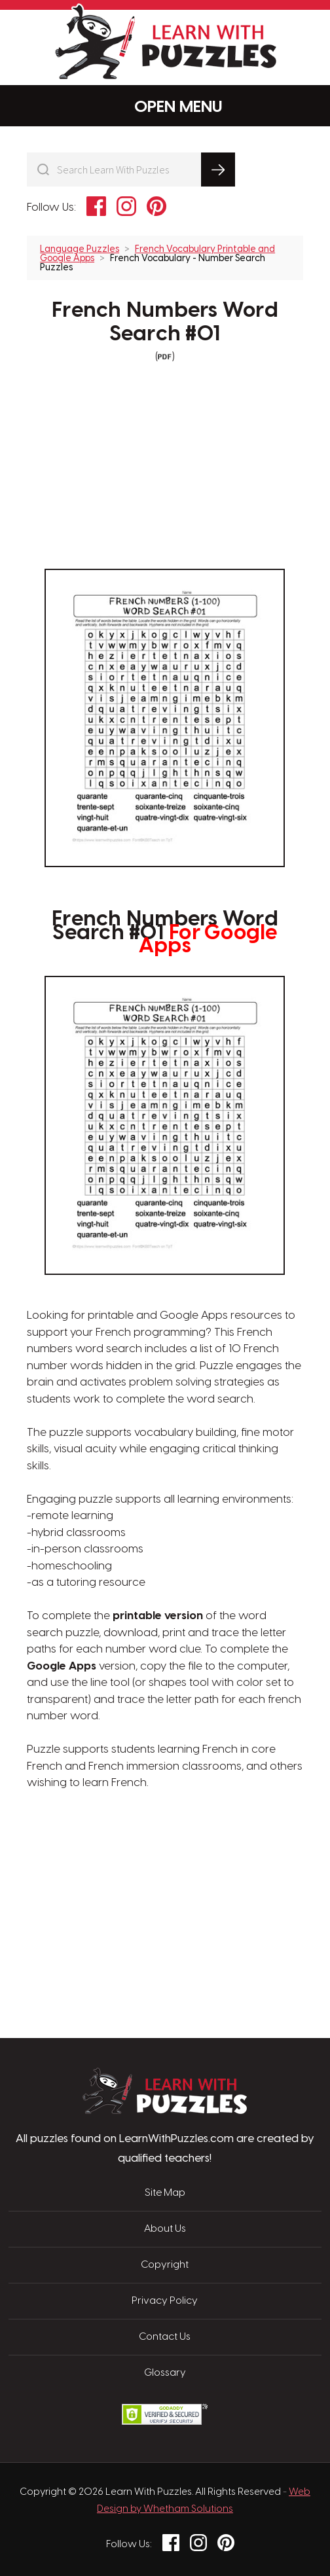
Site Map (165, 2193)
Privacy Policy (165, 2301)
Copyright (165, 2265)
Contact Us (165, 2337)
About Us (165, 2229)
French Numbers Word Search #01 (165, 322)
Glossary (165, 2373)
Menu (165, 106)
